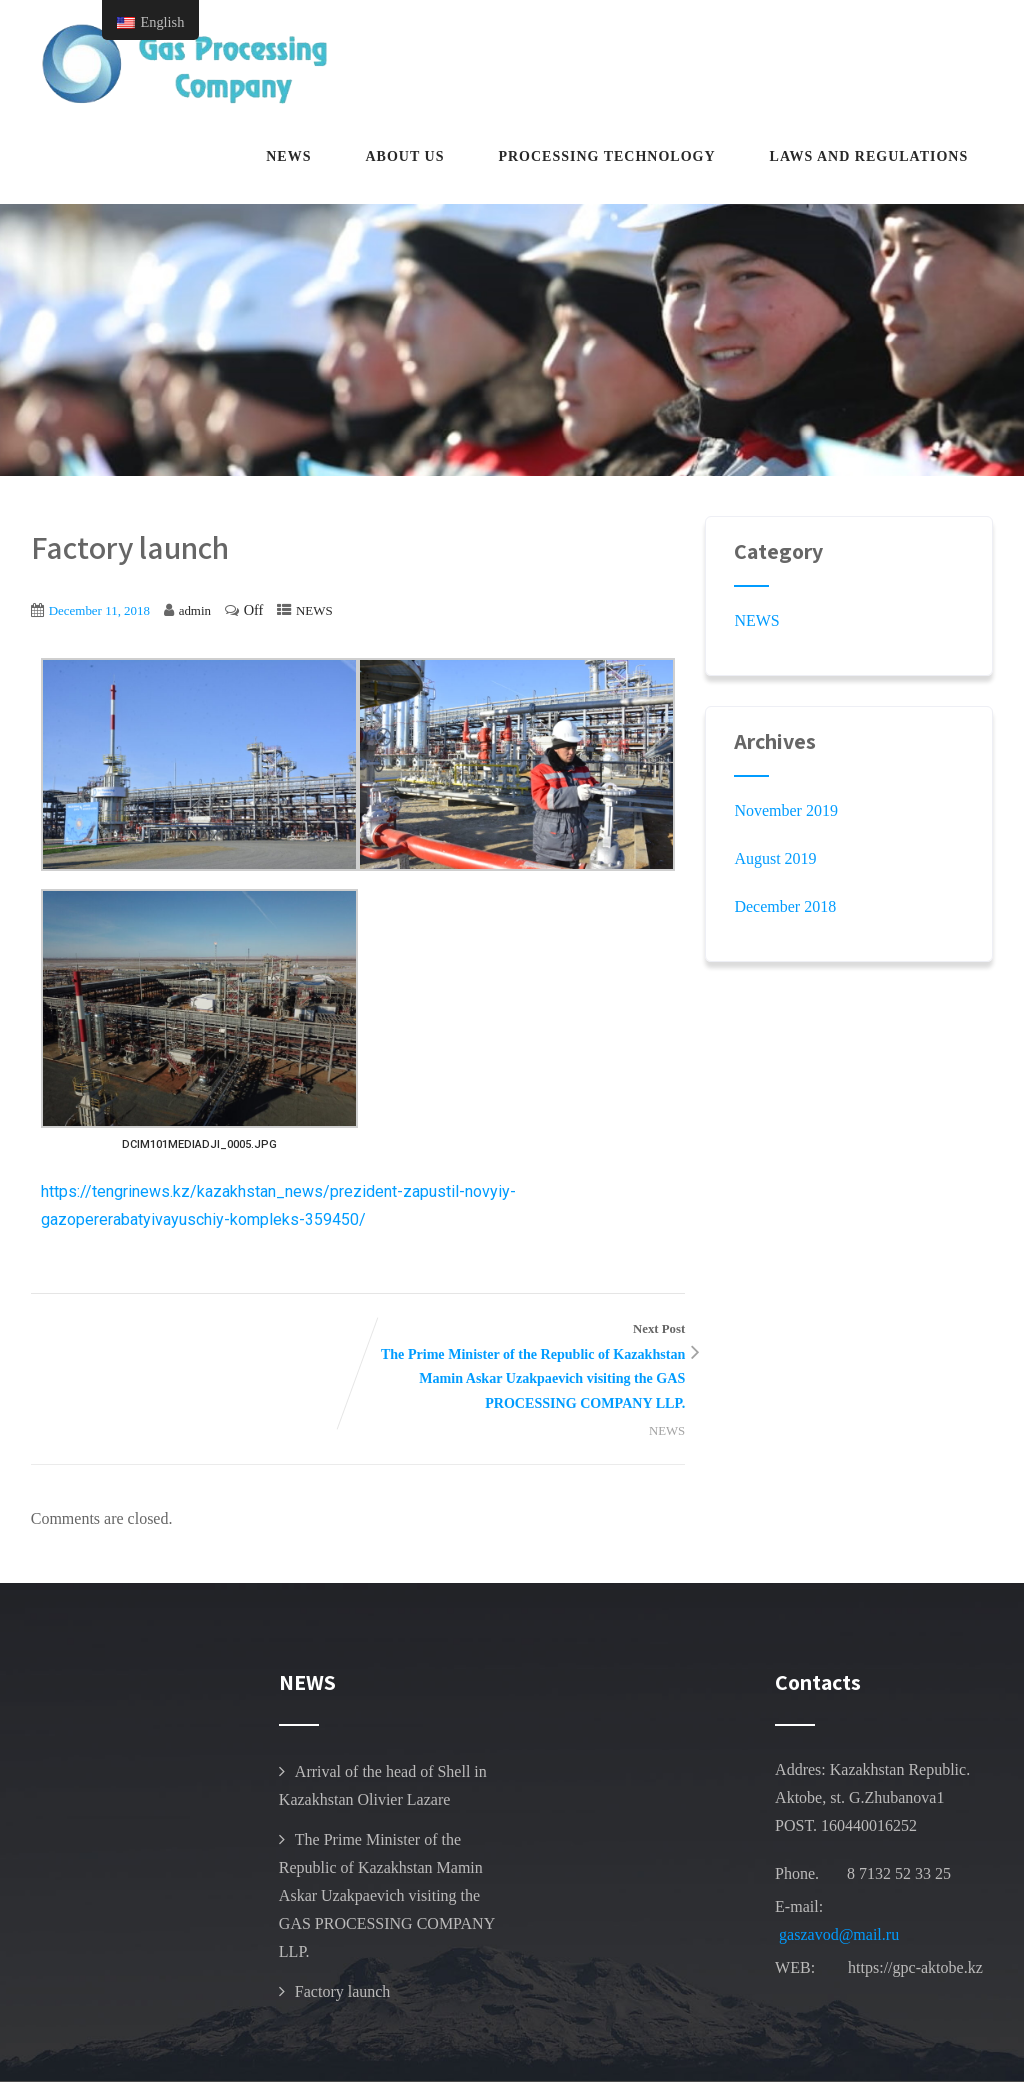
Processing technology (606, 156)
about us (404, 156)
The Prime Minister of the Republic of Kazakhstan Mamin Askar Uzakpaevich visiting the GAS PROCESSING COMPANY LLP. (387, 1895)
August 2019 (775, 858)
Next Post (521, 1369)
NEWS (288, 156)
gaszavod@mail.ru (839, 1934)
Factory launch (343, 1991)
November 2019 (786, 810)
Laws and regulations (869, 156)
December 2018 (785, 906)
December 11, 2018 (99, 610)
